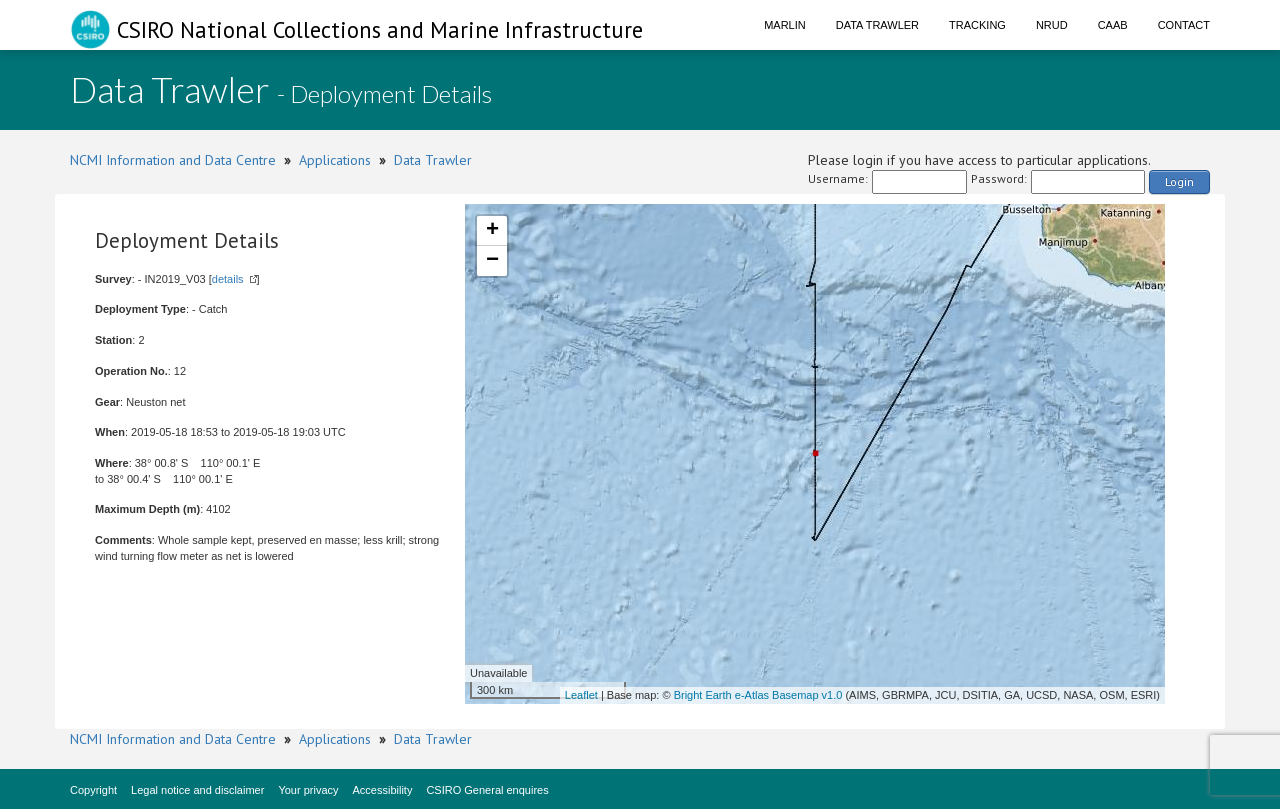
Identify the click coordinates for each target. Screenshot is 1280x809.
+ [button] (492, 231)
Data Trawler (877, 25)
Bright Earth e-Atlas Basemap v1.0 (758, 695)
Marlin (785, 25)
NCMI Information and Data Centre (173, 160)
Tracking (977, 25)
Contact (1184, 25)
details (228, 279)
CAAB (1113, 25)
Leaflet (581, 695)
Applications (335, 160)
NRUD (1052, 25)
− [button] (492, 261)
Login (1179, 181)
